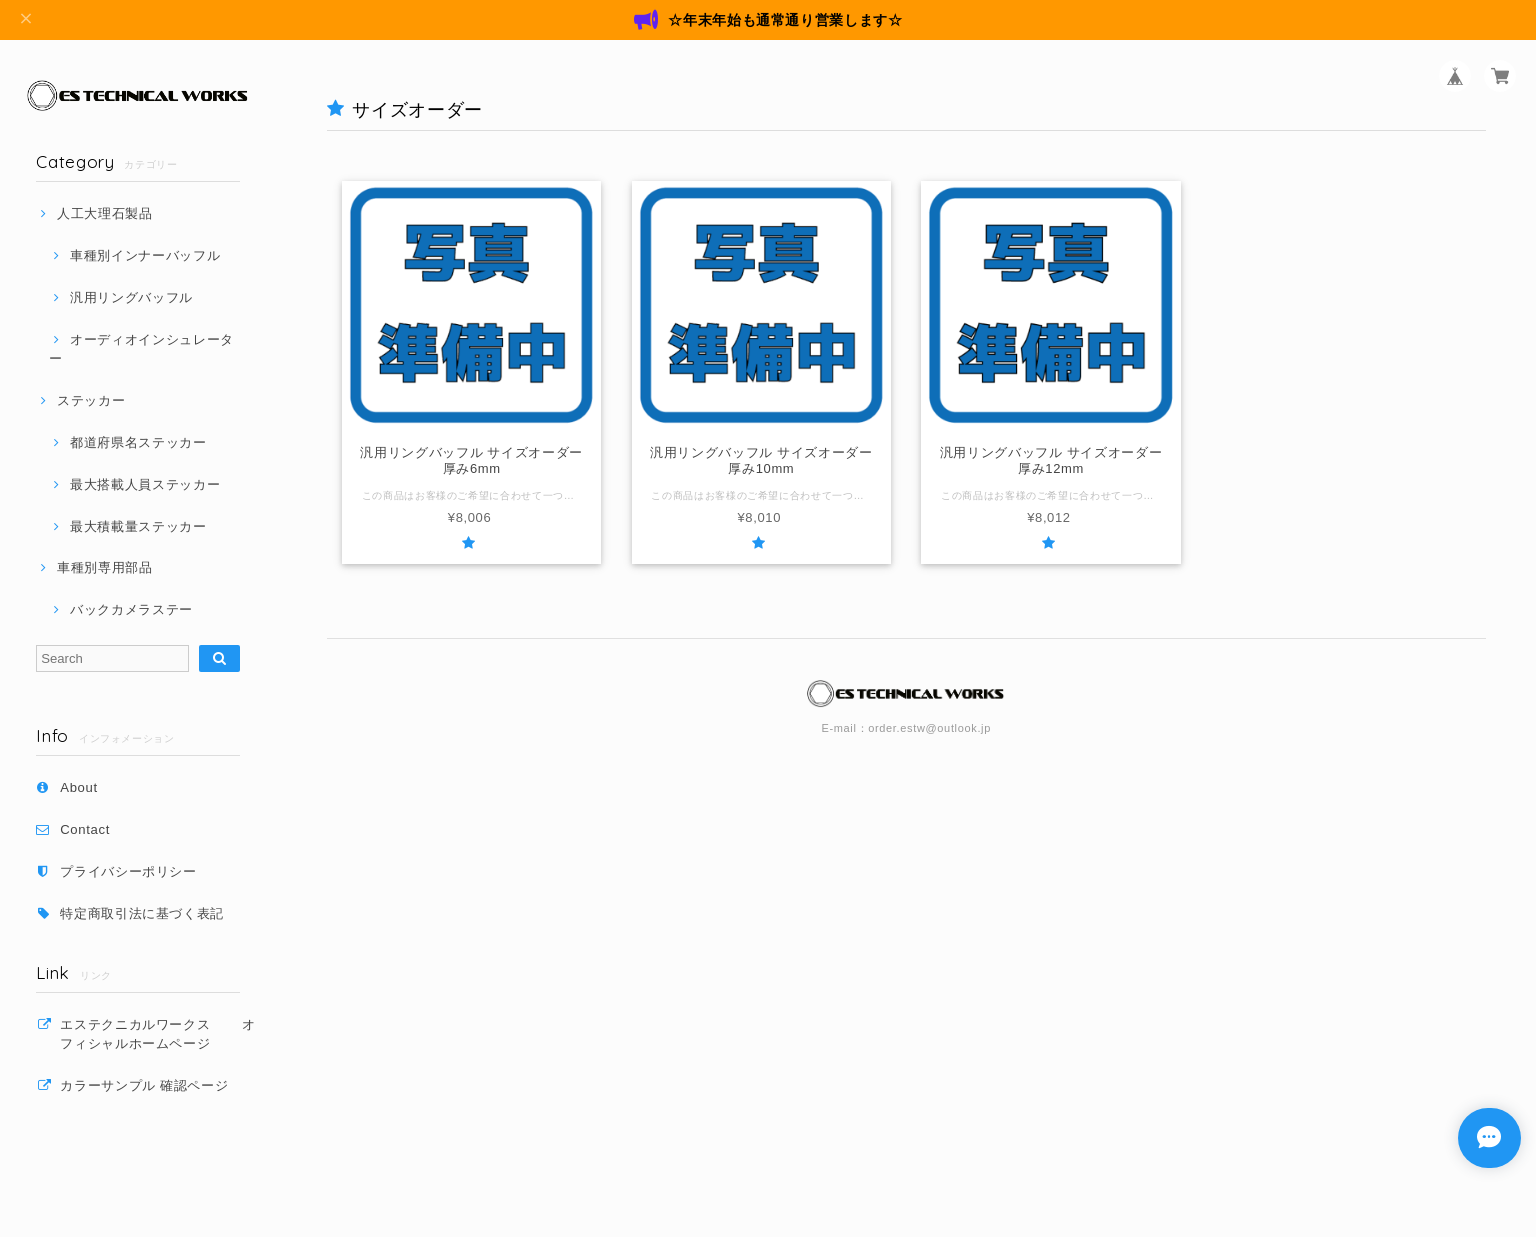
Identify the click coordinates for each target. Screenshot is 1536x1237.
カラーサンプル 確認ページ (144, 1085)
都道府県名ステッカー (138, 442)
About (79, 787)
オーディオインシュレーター (141, 348)
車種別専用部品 (105, 567)
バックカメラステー (131, 609)
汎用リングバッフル (131, 297)
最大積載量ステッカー (138, 526)
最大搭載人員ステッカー (145, 484)
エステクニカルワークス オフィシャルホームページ (157, 1033)
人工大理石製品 (105, 213)
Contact (85, 829)
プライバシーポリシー (128, 871)
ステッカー (91, 400)
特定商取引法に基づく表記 (142, 913)
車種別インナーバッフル (145, 255)
